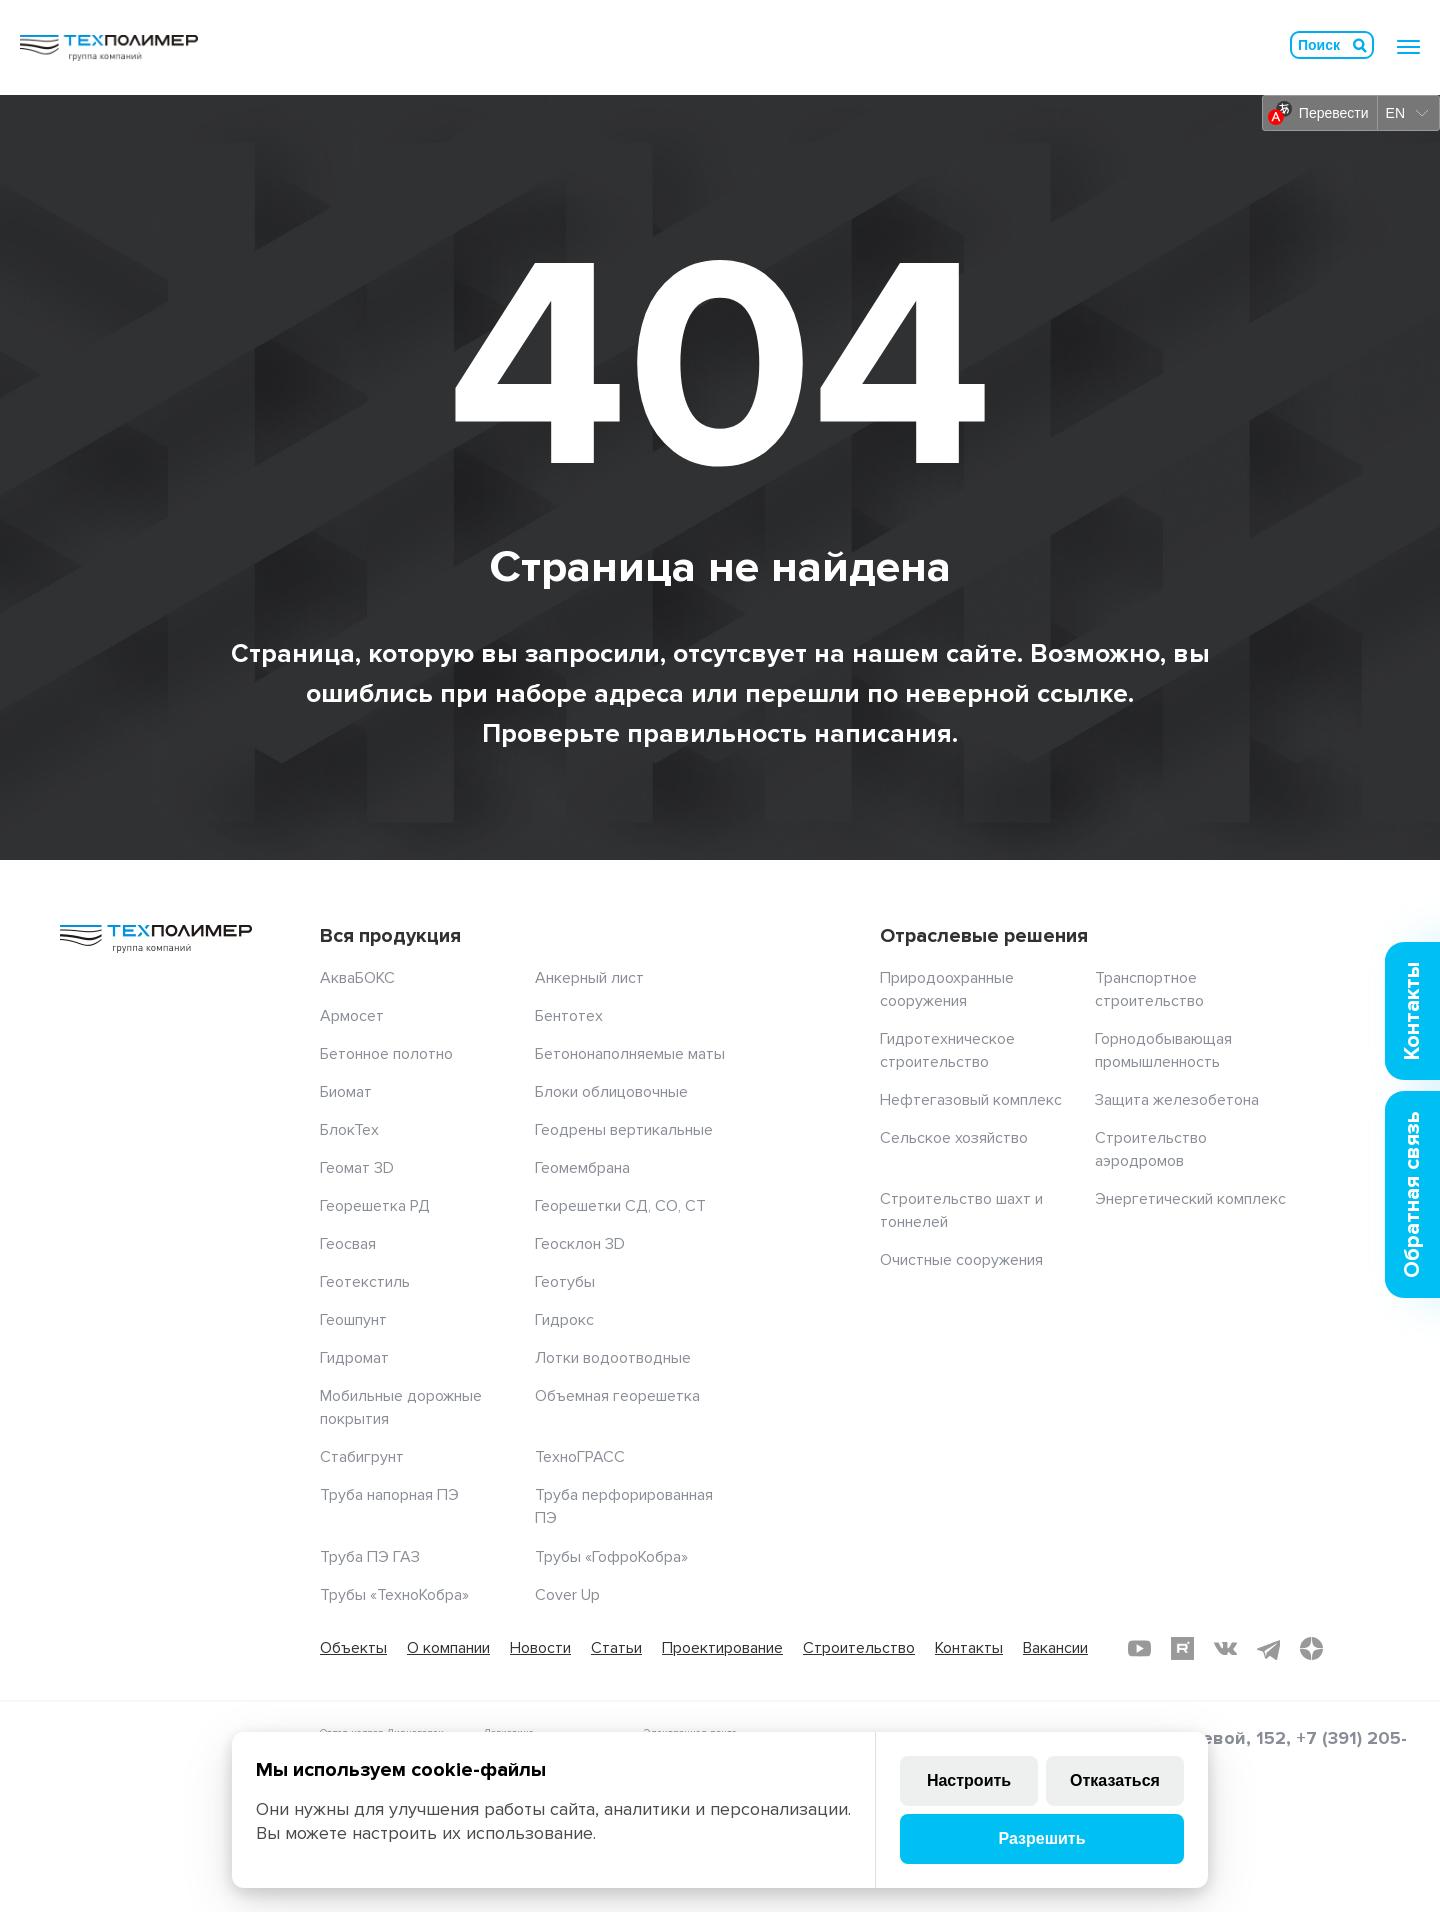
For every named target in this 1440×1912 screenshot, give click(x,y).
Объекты (353, 1648)
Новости (540, 1648)
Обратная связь (1412, 1194)
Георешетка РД (375, 1206)
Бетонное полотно (386, 1054)
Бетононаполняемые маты (630, 1054)
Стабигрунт (362, 1457)
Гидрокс (564, 1320)
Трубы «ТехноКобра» (394, 1595)
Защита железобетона (1177, 1100)
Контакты (969, 1648)
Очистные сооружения (961, 1260)
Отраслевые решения (984, 936)
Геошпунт (353, 1320)
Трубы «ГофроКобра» (611, 1557)
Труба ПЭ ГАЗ (370, 1557)
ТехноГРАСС (580, 1457)
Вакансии (1055, 1648)
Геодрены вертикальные (624, 1130)
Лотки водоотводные (613, 1358)
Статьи (616, 1648)
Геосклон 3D (580, 1244)
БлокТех (349, 1130)
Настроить (969, 1780)
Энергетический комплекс (1190, 1199)
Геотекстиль (365, 1282)
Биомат (346, 1092)
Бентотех (569, 1016)
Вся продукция (390, 936)
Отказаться (1115, 1780)
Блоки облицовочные (611, 1092)
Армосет (352, 1016)
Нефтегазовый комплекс (971, 1100)
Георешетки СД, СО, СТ (620, 1206)
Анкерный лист (589, 978)
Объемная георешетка (617, 1396)
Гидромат (354, 1358)
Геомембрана (582, 1168)
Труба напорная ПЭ (389, 1495)
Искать (1360, 45)
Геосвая (348, 1244)
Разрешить (1041, 1838)
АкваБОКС (357, 978)
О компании (448, 1648)
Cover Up (567, 1595)
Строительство (859, 1648)
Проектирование (722, 1648)
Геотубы (565, 1282)
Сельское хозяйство (954, 1138)
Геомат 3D (357, 1168)
